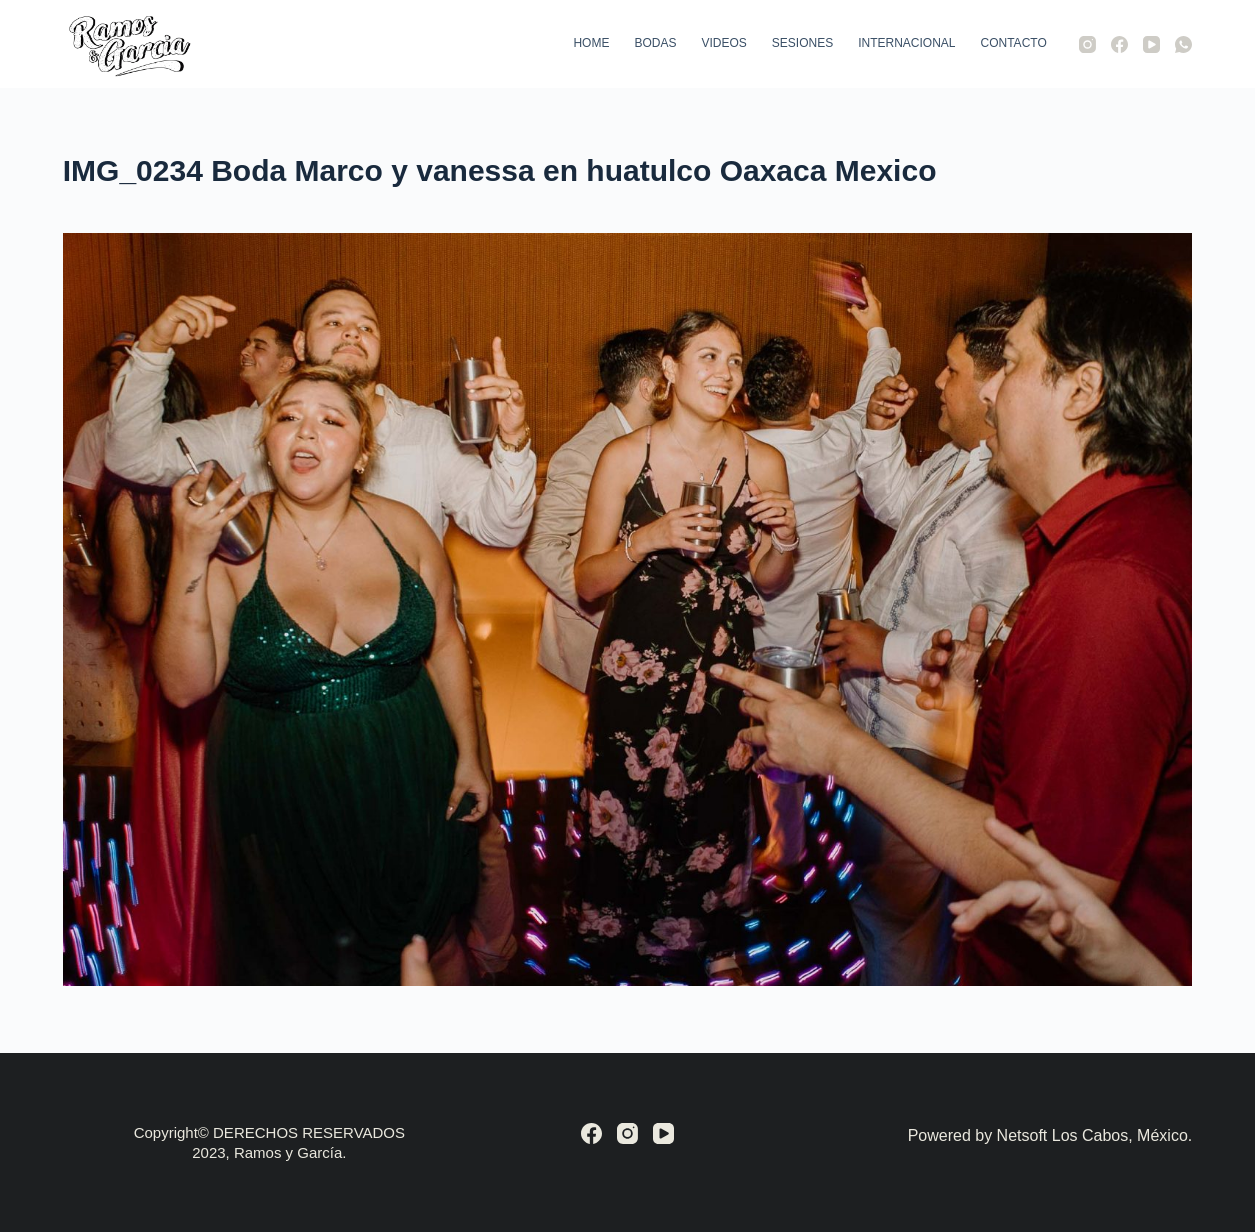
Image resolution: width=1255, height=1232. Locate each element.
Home (591, 43)
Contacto (1014, 43)
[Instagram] (1087, 44)
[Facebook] (1119, 44)
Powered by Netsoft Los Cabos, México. (1050, 1135)
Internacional (906, 43)
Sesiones (802, 43)
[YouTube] (1151, 44)
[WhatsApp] (1183, 44)
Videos (723, 43)
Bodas (655, 43)
